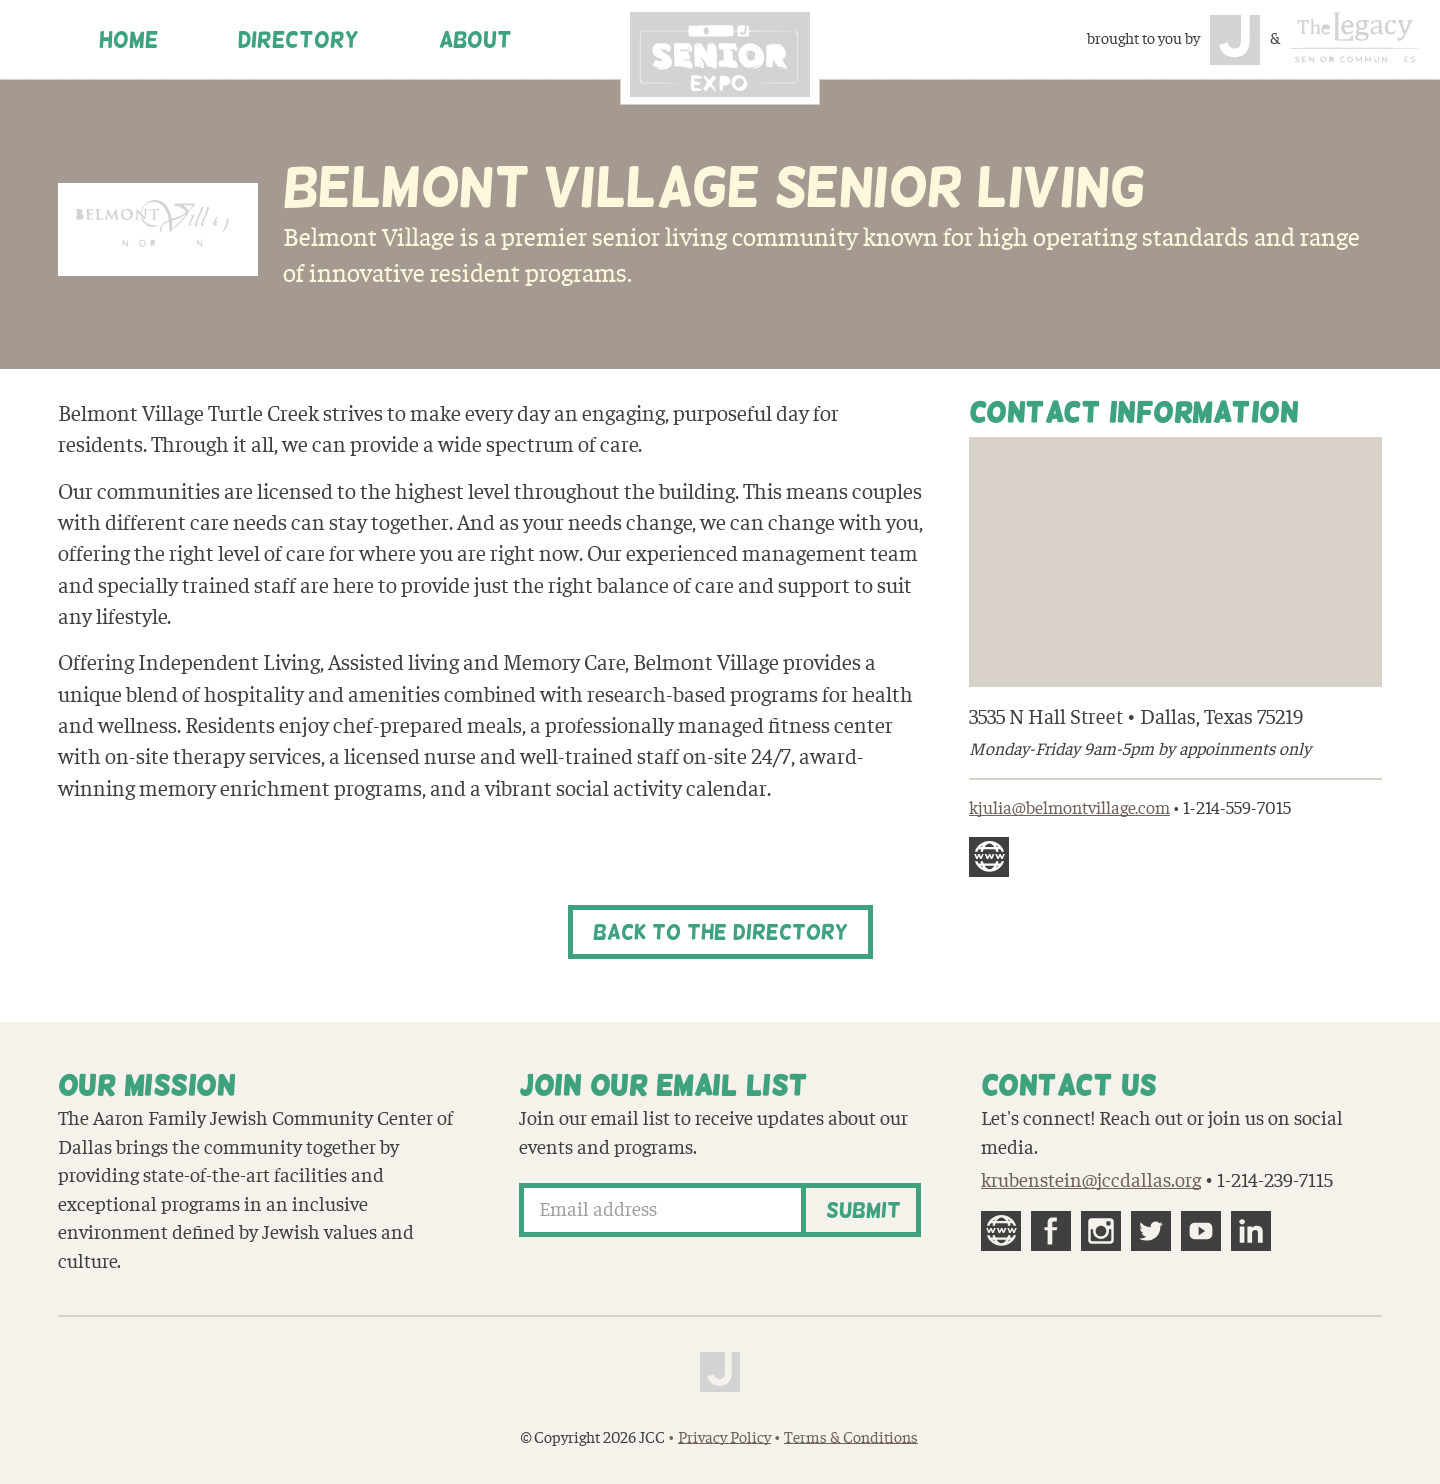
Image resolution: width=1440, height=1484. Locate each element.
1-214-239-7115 (1275, 1181)
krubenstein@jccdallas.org (1091, 1181)
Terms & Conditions (851, 1438)
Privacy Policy (724, 1438)
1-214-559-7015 (1237, 808)
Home (128, 40)
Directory (298, 40)
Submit (863, 1210)
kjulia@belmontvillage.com (1069, 808)
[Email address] (662, 1210)
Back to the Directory (720, 932)
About (475, 40)
